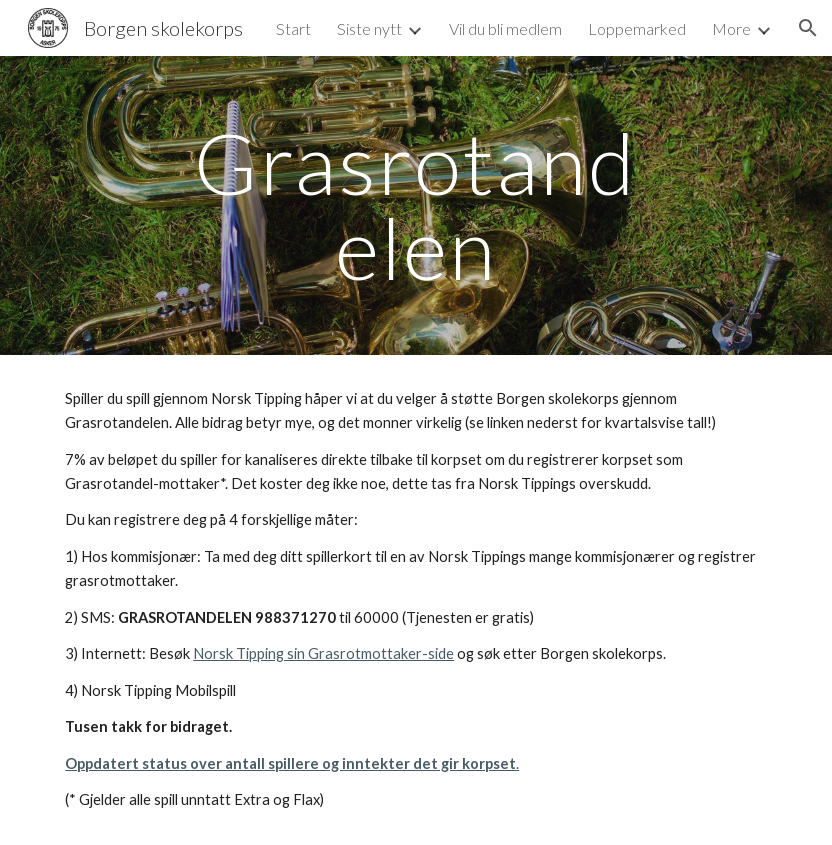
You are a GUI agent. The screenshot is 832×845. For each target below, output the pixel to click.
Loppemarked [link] (637, 28)
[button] (808, 28)
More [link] (731, 28)
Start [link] (293, 28)
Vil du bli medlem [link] (505, 28)
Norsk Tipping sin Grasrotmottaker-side (323, 653)
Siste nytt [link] (369, 28)
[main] (416, 205)
